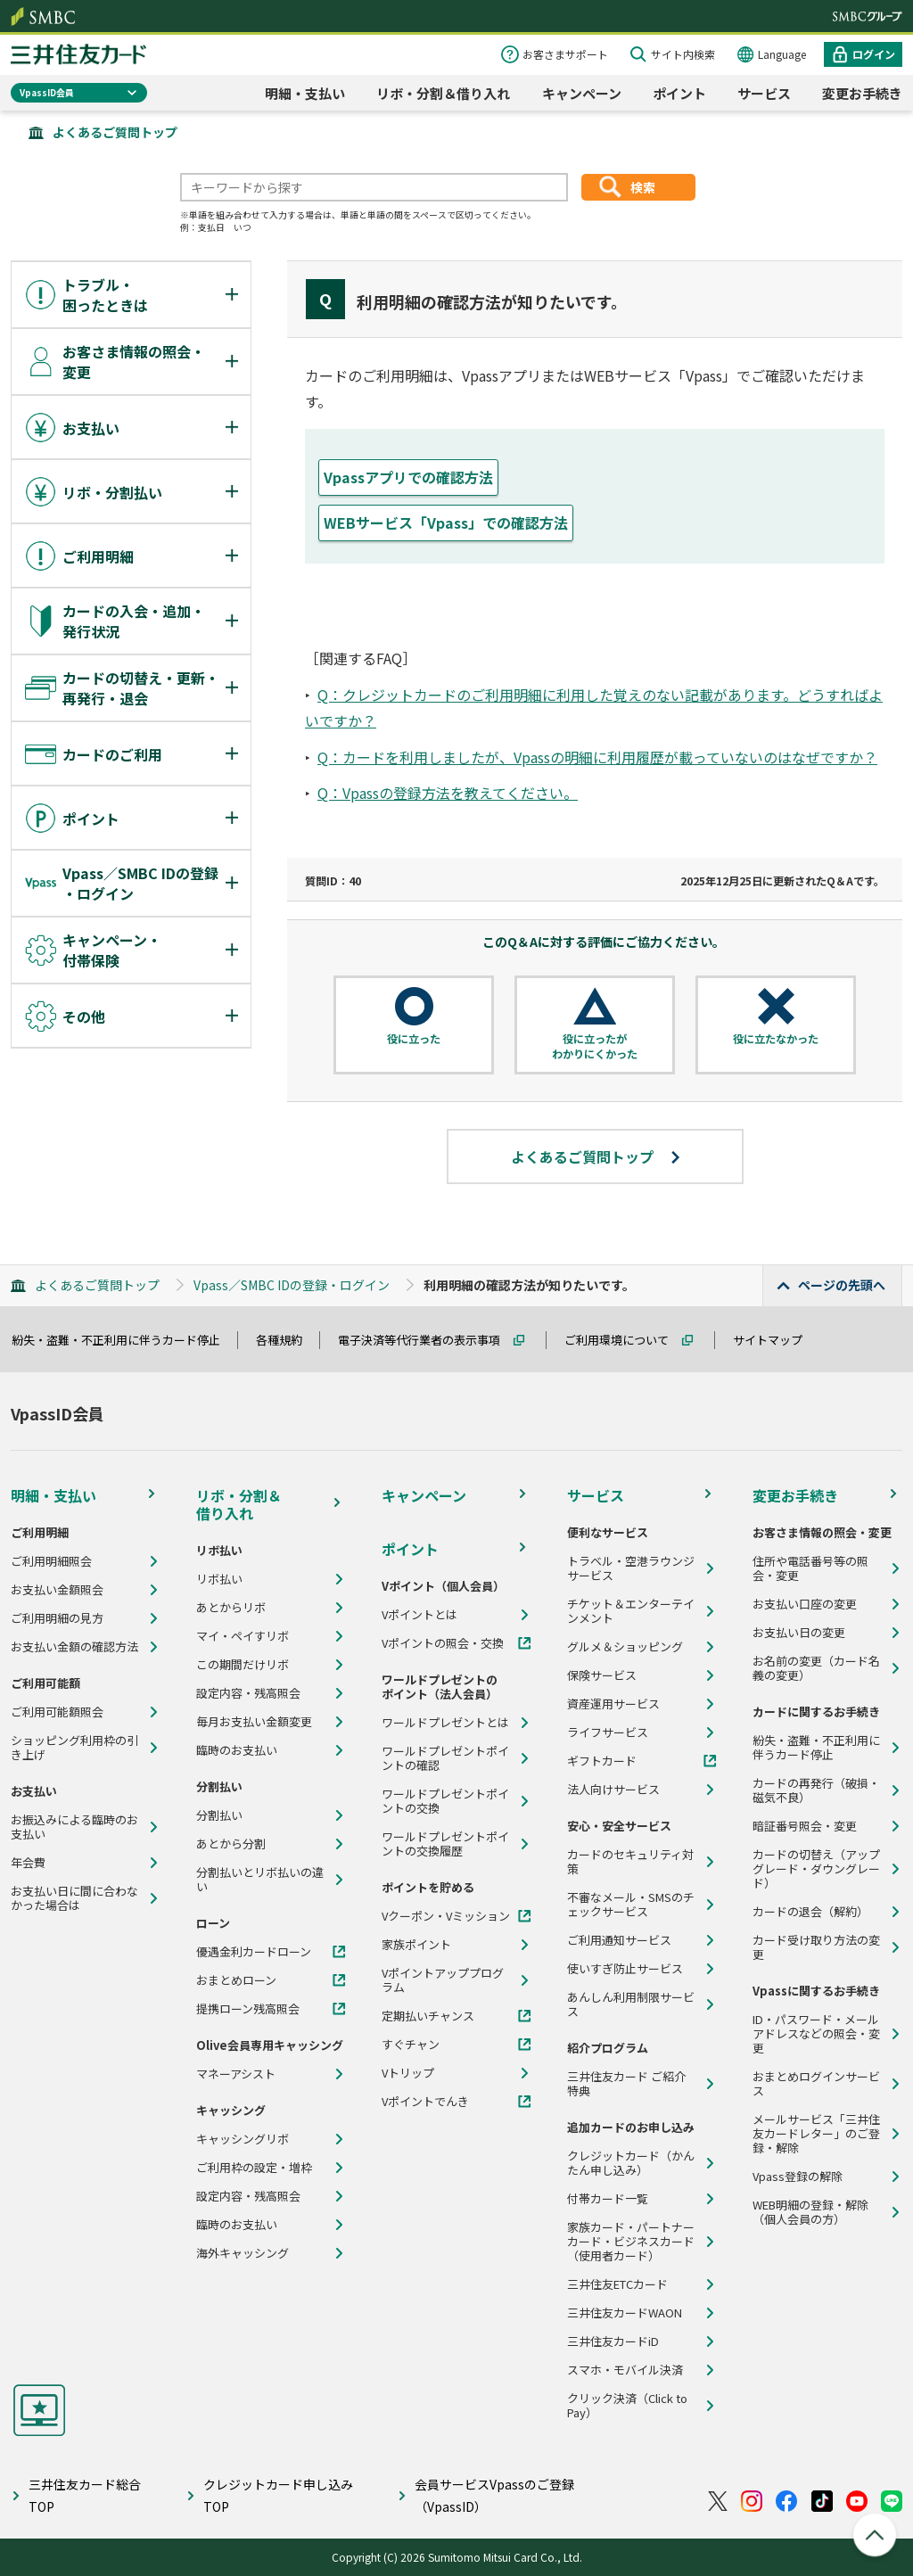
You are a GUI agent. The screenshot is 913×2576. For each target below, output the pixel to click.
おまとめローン (236, 1980)
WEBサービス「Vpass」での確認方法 (446, 522)
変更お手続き (862, 93)
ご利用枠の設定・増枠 (254, 2167)
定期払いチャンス (428, 2016)
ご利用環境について (624, 1340)
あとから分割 (231, 1844)
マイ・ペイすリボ (242, 1636)
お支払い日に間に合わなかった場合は (74, 1898)
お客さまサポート (565, 54)
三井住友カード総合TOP (85, 2495)
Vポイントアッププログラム (443, 1980)
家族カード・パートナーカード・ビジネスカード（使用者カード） (631, 2241)
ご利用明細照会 (51, 1561)
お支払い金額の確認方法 (74, 1647)
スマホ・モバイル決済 (625, 2370)
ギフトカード (602, 1761)
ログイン (873, 54)
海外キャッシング (242, 2253)
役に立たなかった (775, 1039)
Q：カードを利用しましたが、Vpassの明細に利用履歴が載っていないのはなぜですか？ (597, 757)
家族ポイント (416, 1945)
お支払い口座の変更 (805, 1604)
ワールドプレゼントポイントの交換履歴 (445, 1844)
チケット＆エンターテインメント (631, 1611)
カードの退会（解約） (810, 1912)
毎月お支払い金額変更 (254, 1722)
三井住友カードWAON (624, 2313)
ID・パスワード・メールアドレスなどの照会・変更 (816, 2033)
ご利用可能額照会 (57, 1712)
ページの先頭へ (841, 1285)
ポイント (679, 93)
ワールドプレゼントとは (445, 1723)
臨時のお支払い (236, 1750)
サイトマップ (775, 1340)
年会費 (28, 1863)
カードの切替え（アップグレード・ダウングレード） (816, 1869)
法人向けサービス (613, 1789)
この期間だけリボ (242, 1665)
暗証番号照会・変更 (805, 1826)
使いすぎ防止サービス (625, 1969)
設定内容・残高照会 (248, 1693)
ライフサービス (607, 1732)
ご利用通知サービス (619, 1940)
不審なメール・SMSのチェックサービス (631, 1904)
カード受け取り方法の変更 (816, 1947)
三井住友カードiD (613, 2341)
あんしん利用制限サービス (631, 2004)
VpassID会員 (47, 92)
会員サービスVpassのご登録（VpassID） (494, 2495)
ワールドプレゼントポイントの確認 (445, 1758)
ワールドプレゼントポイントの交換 (445, 1801)
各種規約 (287, 1340)
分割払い (219, 1815)
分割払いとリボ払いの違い (260, 1879)
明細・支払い (305, 93)
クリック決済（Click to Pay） (627, 2405)
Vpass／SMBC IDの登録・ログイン (291, 1285)
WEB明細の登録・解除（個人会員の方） (810, 2212)
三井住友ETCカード (617, 2284)
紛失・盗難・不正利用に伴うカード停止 (124, 1340)
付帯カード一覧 (607, 2199)
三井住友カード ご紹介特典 (626, 2084)
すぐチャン (411, 2044)
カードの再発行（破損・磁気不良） (816, 1790)
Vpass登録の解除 (798, 2176)
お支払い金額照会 (57, 1590)
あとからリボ (231, 1608)
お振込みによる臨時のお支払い (74, 1827)
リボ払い (219, 1579)
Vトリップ (408, 2073)
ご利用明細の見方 (57, 1618)
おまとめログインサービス (816, 2084)
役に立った (413, 1039)
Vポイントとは (419, 1615)
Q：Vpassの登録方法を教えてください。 (447, 792)
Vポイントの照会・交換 (443, 1643)
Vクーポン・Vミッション (446, 1916)
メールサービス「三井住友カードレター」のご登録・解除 (816, 2133)
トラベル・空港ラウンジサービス (631, 1568)
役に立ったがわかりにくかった (594, 1046)
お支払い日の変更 (799, 1632)
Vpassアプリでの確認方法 (408, 477)
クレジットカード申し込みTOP (278, 2495)
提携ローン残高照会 (248, 2009)
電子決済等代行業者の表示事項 (427, 1340)
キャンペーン (581, 93)
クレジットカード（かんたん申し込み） (631, 2163)
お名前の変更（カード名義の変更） (816, 1668)
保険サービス (602, 1675)
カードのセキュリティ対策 (630, 1862)
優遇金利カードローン (253, 1952)
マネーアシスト (236, 2074)
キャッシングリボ (242, 2139)
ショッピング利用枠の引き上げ (74, 1747)
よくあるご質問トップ (115, 132)
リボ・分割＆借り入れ (443, 93)
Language (782, 54)
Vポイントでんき (425, 2102)
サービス (764, 93)
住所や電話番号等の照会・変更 (810, 1568)
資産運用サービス (613, 1704)
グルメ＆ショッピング (625, 1647)
